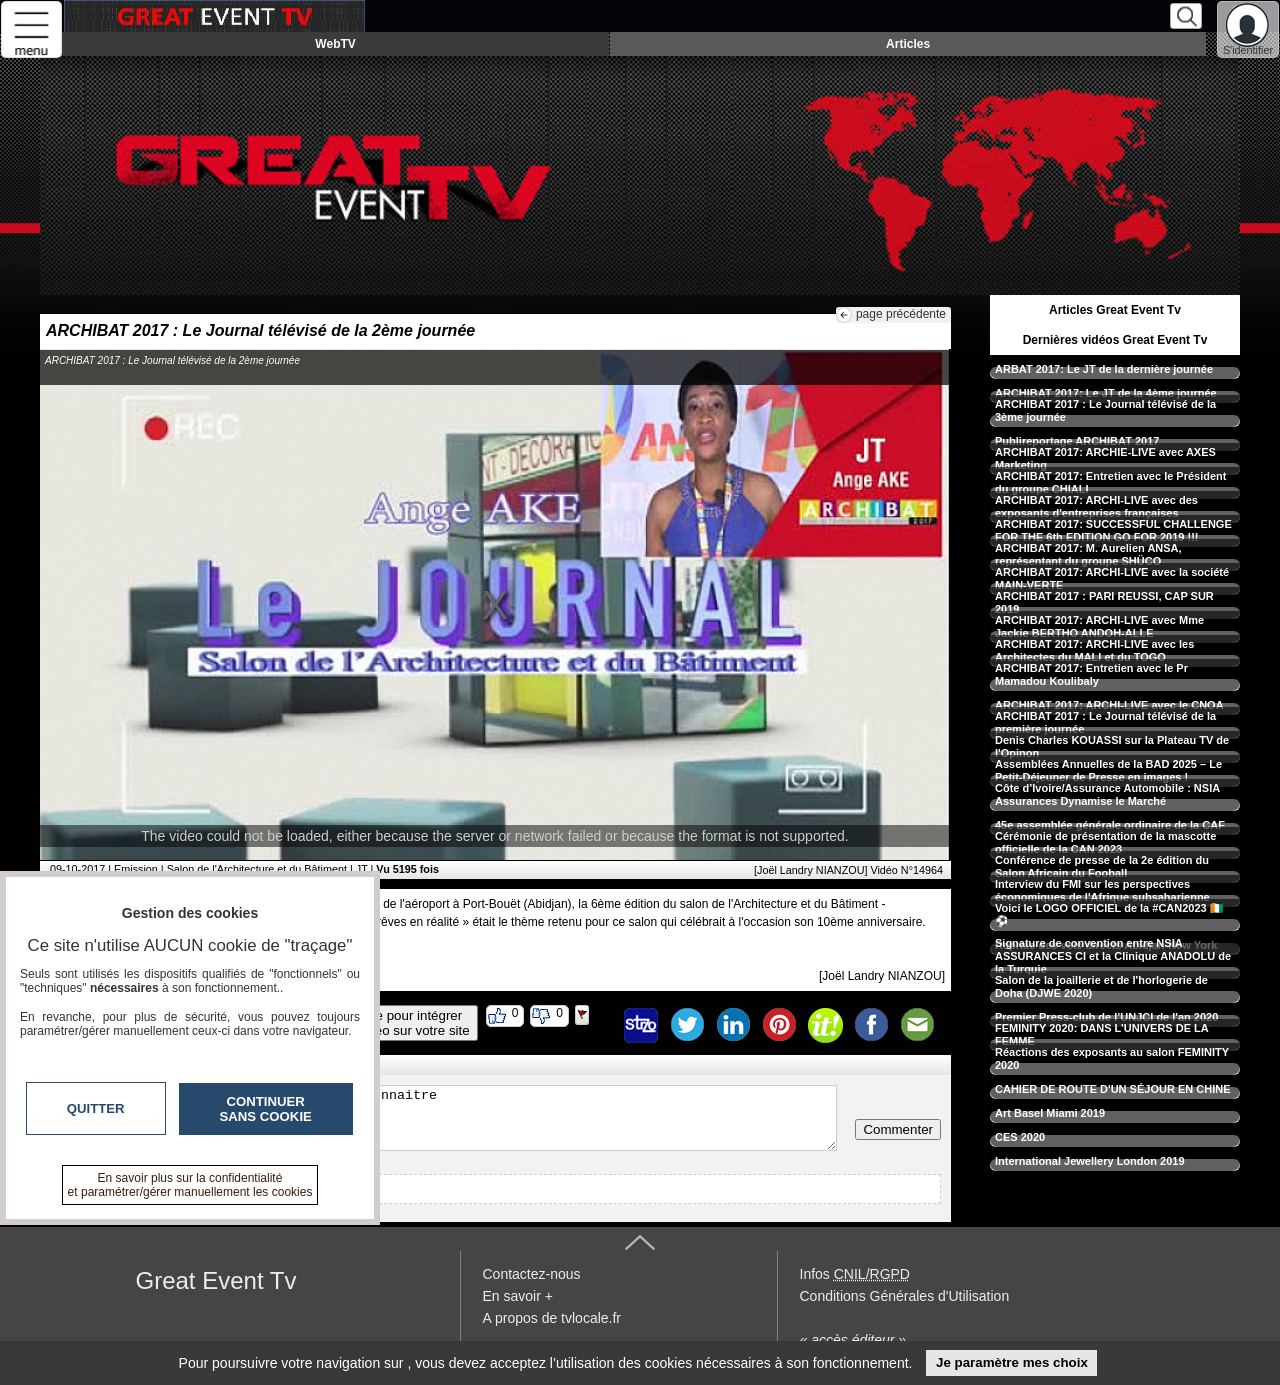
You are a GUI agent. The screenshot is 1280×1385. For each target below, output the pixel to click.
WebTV (335, 44)
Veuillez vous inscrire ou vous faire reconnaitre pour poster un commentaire (443, 1118)
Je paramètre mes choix (1012, 1362)
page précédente (901, 314)
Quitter (96, 1108)
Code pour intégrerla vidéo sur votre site (407, 1023)
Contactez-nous (532, 1274)
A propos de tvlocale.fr (552, 1318)
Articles (908, 44)
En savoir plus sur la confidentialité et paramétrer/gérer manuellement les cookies (190, 1185)
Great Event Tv (216, 1280)
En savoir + (518, 1296)
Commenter (898, 1129)
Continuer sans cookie (266, 1109)
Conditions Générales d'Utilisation (905, 1296)
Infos (855, 1274)
